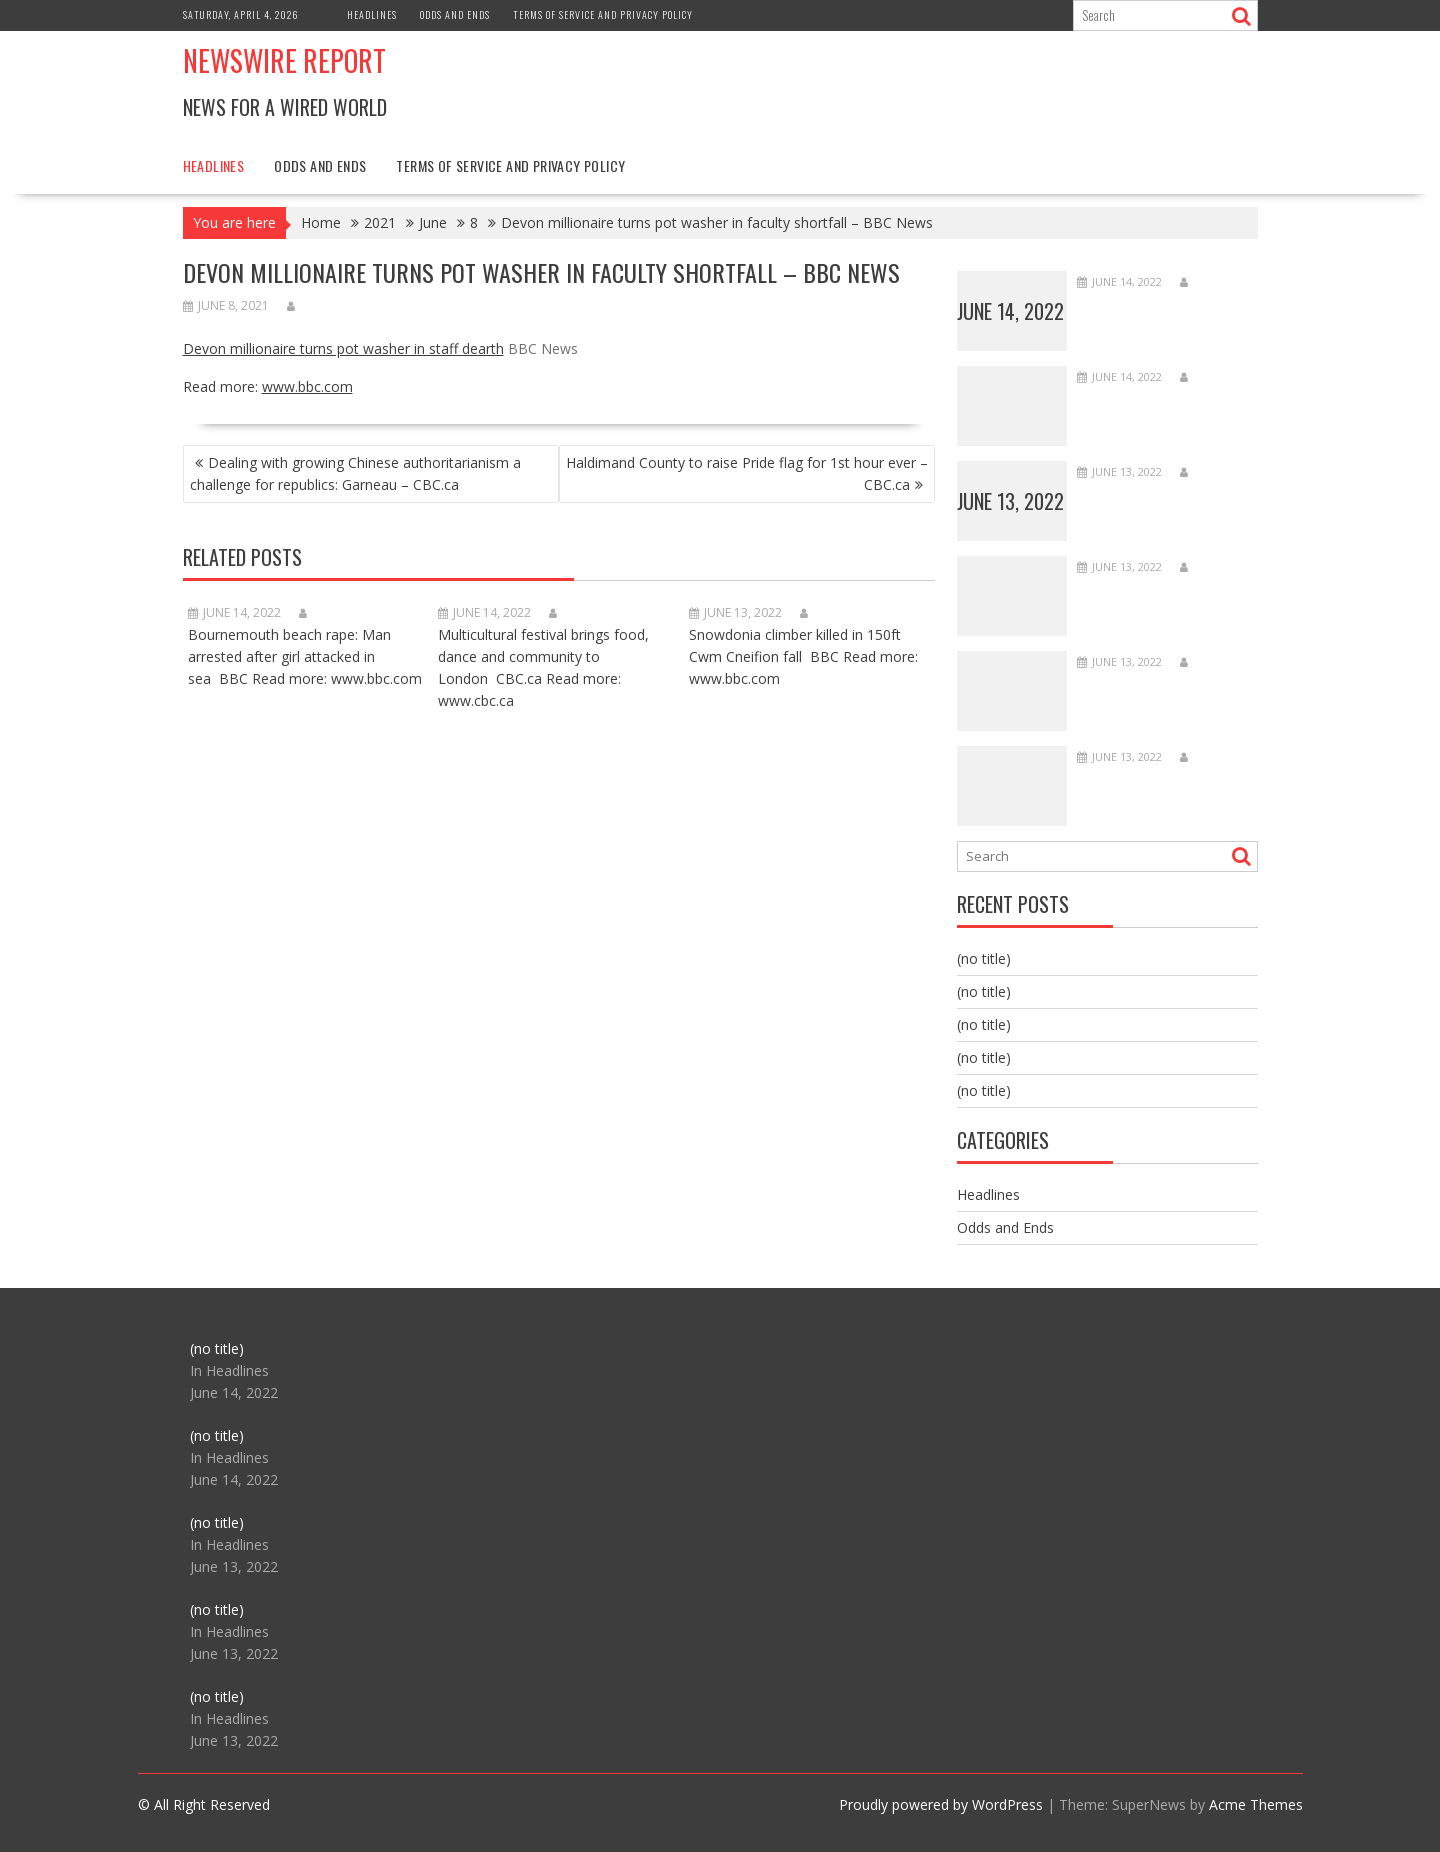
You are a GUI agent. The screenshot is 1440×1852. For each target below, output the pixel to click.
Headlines (372, 14)
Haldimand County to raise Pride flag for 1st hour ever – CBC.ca (747, 473)
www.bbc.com (307, 386)
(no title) (984, 958)
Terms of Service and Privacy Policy (603, 14)
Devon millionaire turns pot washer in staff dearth (343, 348)
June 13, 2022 (1010, 501)
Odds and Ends (455, 14)
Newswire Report (284, 60)
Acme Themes (1256, 1804)
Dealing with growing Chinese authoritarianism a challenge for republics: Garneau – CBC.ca (355, 473)
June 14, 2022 (1010, 311)
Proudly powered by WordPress (941, 1804)
